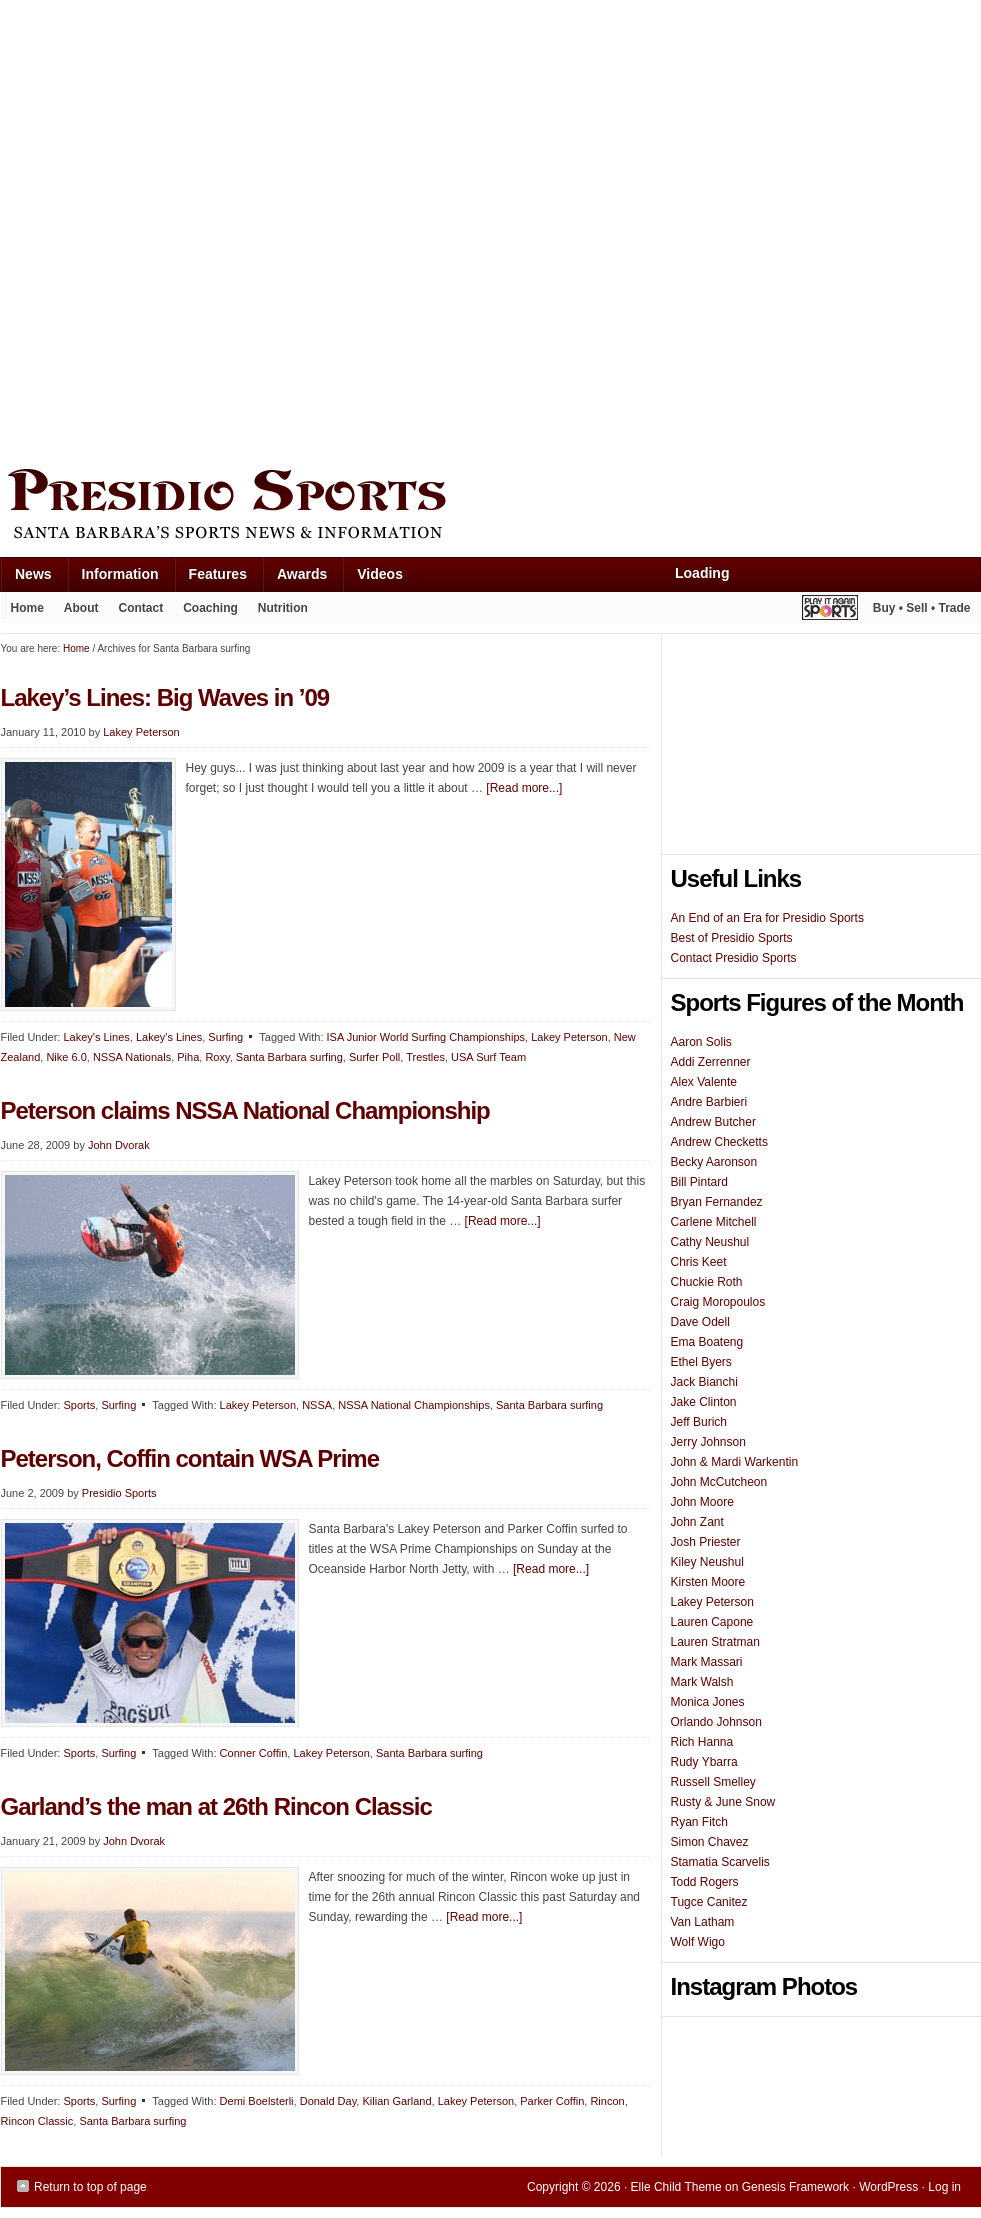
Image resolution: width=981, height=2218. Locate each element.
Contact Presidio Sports (734, 958)
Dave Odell (700, 1322)
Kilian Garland (396, 2101)
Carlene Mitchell (714, 1222)
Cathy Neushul (710, 1242)
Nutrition (283, 608)
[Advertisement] (228, 229)
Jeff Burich (699, 1422)
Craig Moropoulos (718, 1302)
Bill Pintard (699, 1182)
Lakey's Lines (96, 1037)
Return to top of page (90, 2187)
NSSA (317, 1405)
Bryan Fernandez (717, 1202)
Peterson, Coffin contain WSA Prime (190, 1458)
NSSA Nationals (132, 1057)
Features (210, 578)
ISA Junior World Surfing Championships (426, 1037)
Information (113, 578)
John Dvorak (119, 1145)
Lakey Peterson (141, 732)
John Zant (697, 1522)
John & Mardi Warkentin (735, 1462)
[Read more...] (524, 788)
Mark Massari (707, 1662)
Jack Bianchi (704, 1382)
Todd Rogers (705, 1882)
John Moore (702, 1502)
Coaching (210, 608)
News (26, 578)
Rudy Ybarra (704, 1762)
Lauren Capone (712, 1622)
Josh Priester (706, 1542)
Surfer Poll (374, 1057)
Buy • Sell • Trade (922, 608)
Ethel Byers (701, 1362)
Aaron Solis (701, 1042)
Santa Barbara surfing (289, 1057)
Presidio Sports (491, 507)
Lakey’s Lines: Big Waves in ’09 (165, 697)
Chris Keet (699, 1262)
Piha (188, 1057)
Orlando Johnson (716, 1722)
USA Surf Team (488, 1057)
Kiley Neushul (707, 1562)
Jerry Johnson (708, 1442)
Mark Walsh (702, 1682)
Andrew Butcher (713, 1122)
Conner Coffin (254, 1753)
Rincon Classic (37, 2121)
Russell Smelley (713, 1782)
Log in (944, 2187)
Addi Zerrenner (711, 1062)
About (76, 612)
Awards (294, 578)
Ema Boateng (707, 1342)
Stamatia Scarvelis (720, 1862)
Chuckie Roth (707, 1282)
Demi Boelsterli (257, 2101)
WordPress (888, 2187)
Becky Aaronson (714, 1162)
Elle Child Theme (676, 2187)
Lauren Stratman (715, 1642)
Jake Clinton (704, 1402)
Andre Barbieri (709, 1102)
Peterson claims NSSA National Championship (245, 1110)
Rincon (607, 2101)
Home (27, 608)
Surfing (225, 1037)
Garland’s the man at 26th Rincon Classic (216, 1806)
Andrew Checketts (719, 1142)
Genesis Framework (795, 2187)
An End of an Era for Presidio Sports (767, 918)
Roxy (217, 1057)
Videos (380, 574)
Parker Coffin (552, 2101)
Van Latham (703, 1922)
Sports (79, 1405)
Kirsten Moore (708, 1582)
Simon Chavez (710, 1842)
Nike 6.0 (66, 1057)
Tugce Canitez (709, 1902)
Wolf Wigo (698, 1942)
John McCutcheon (719, 1482)
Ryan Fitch (699, 1822)
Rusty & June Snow (723, 1802)
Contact (141, 608)
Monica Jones (708, 1702)
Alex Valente (704, 1082)
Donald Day (328, 2101)
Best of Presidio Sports (732, 938)
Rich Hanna (702, 1742)
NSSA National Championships (414, 1405)
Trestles (425, 1057)
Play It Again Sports (830, 610)
